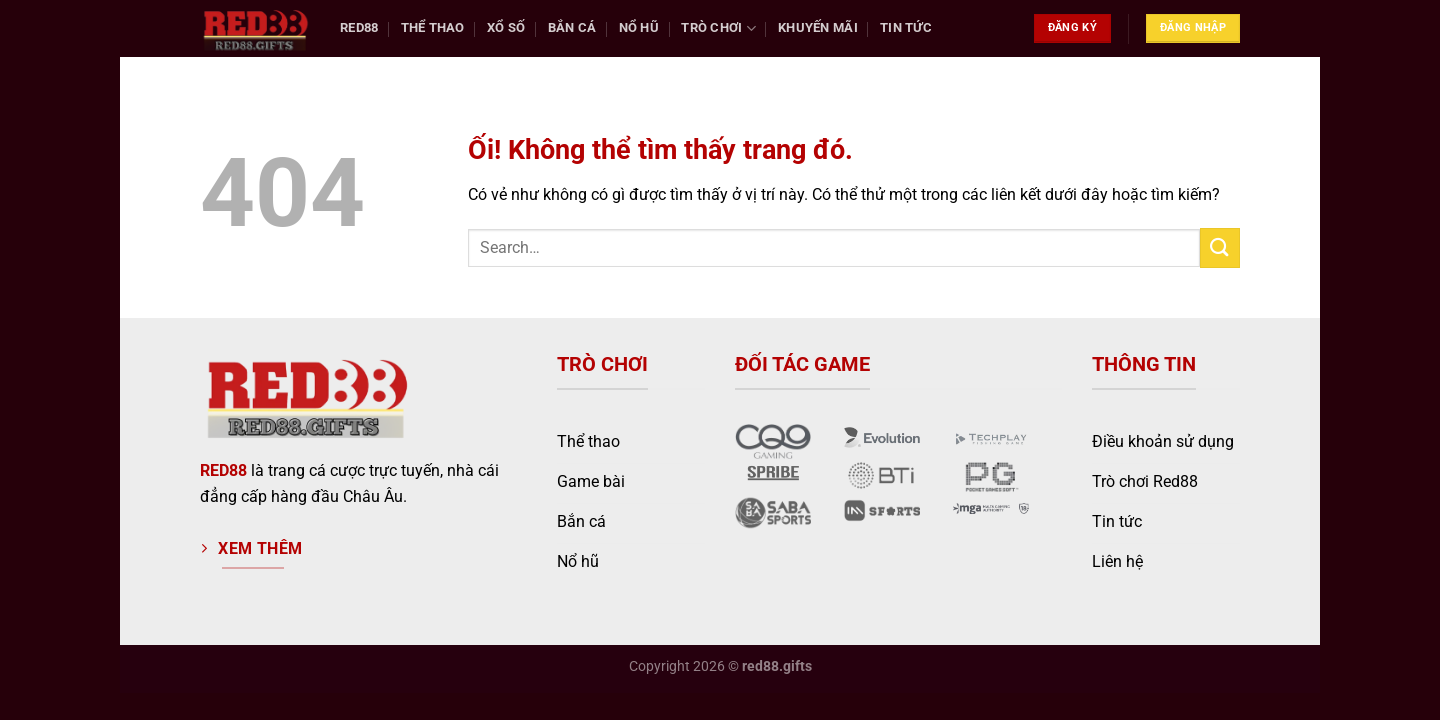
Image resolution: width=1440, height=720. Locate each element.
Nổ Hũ (639, 27)
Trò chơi (718, 28)
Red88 (359, 27)
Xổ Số (506, 27)
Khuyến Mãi (818, 27)
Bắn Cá (572, 27)
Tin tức (906, 27)
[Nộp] (1220, 247)
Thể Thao (433, 27)
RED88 (223, 470)
